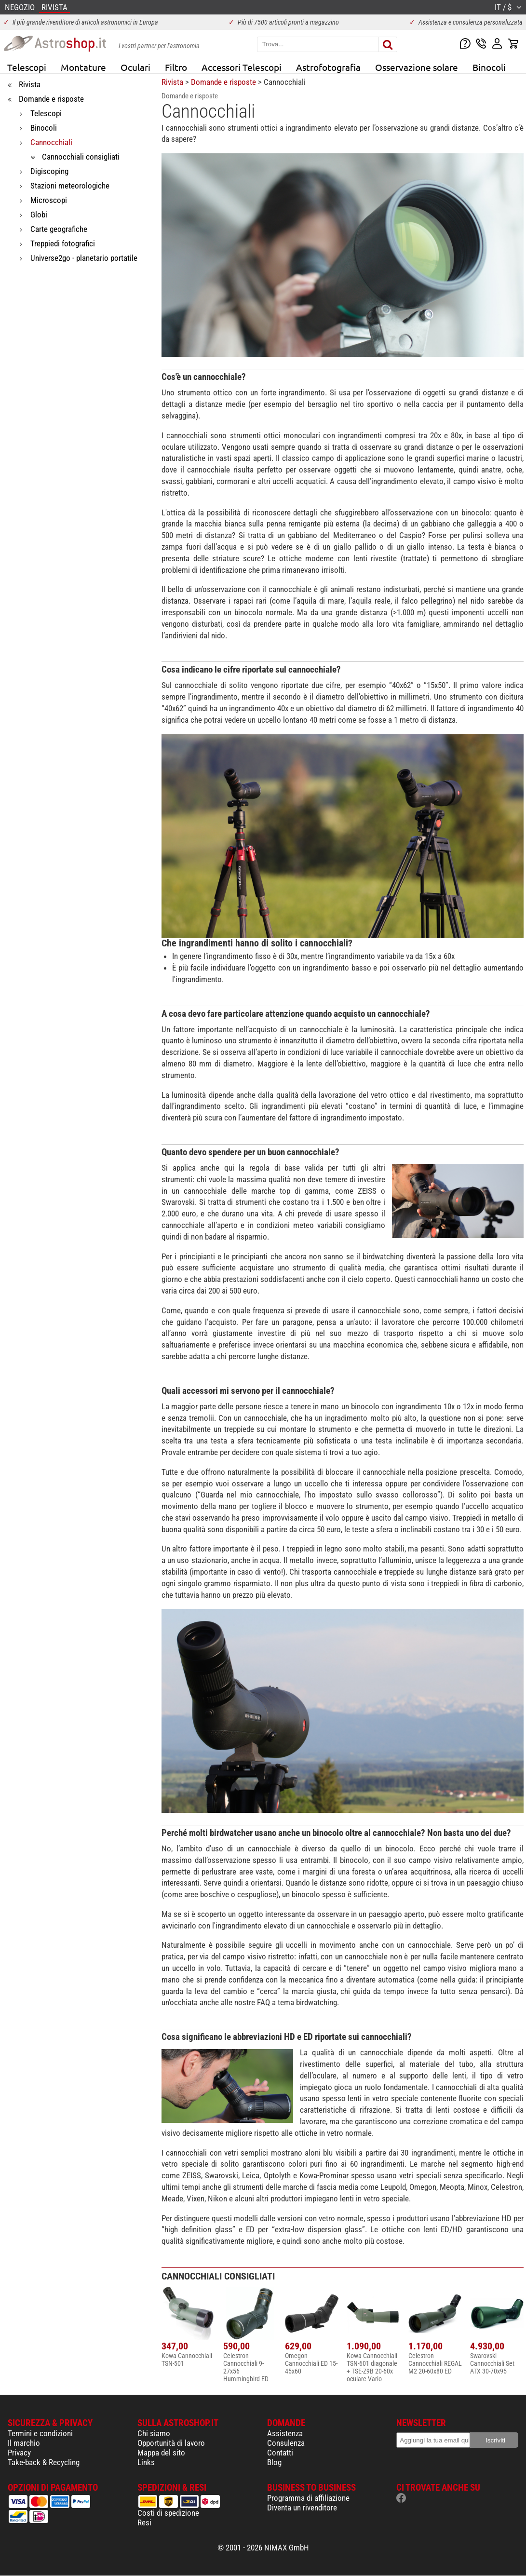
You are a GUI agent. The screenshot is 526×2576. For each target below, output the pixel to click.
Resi (144, 2522)
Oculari (135, 67)
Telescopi (26, 67)
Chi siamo (153, 2433)
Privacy (19, 2452)
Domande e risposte (223, 82)
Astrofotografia (328, 67)
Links (146, 2462)
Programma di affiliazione (308, 2498)
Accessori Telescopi (242, 67)
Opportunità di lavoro (171, 2443)
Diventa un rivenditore (302, 2507)
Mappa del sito (161, 2452)
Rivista (172, 82)
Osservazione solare (416, 67)
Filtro (176, 67)
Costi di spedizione (168, 2513)
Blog (274, 2462)
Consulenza (286, 2443)
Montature (83, 67)
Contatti (280, 2452)
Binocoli (489, 67)
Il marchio (24, 2443)
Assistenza (285, 2433)
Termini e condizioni (40, 2433)
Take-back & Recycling (44, 2462)
